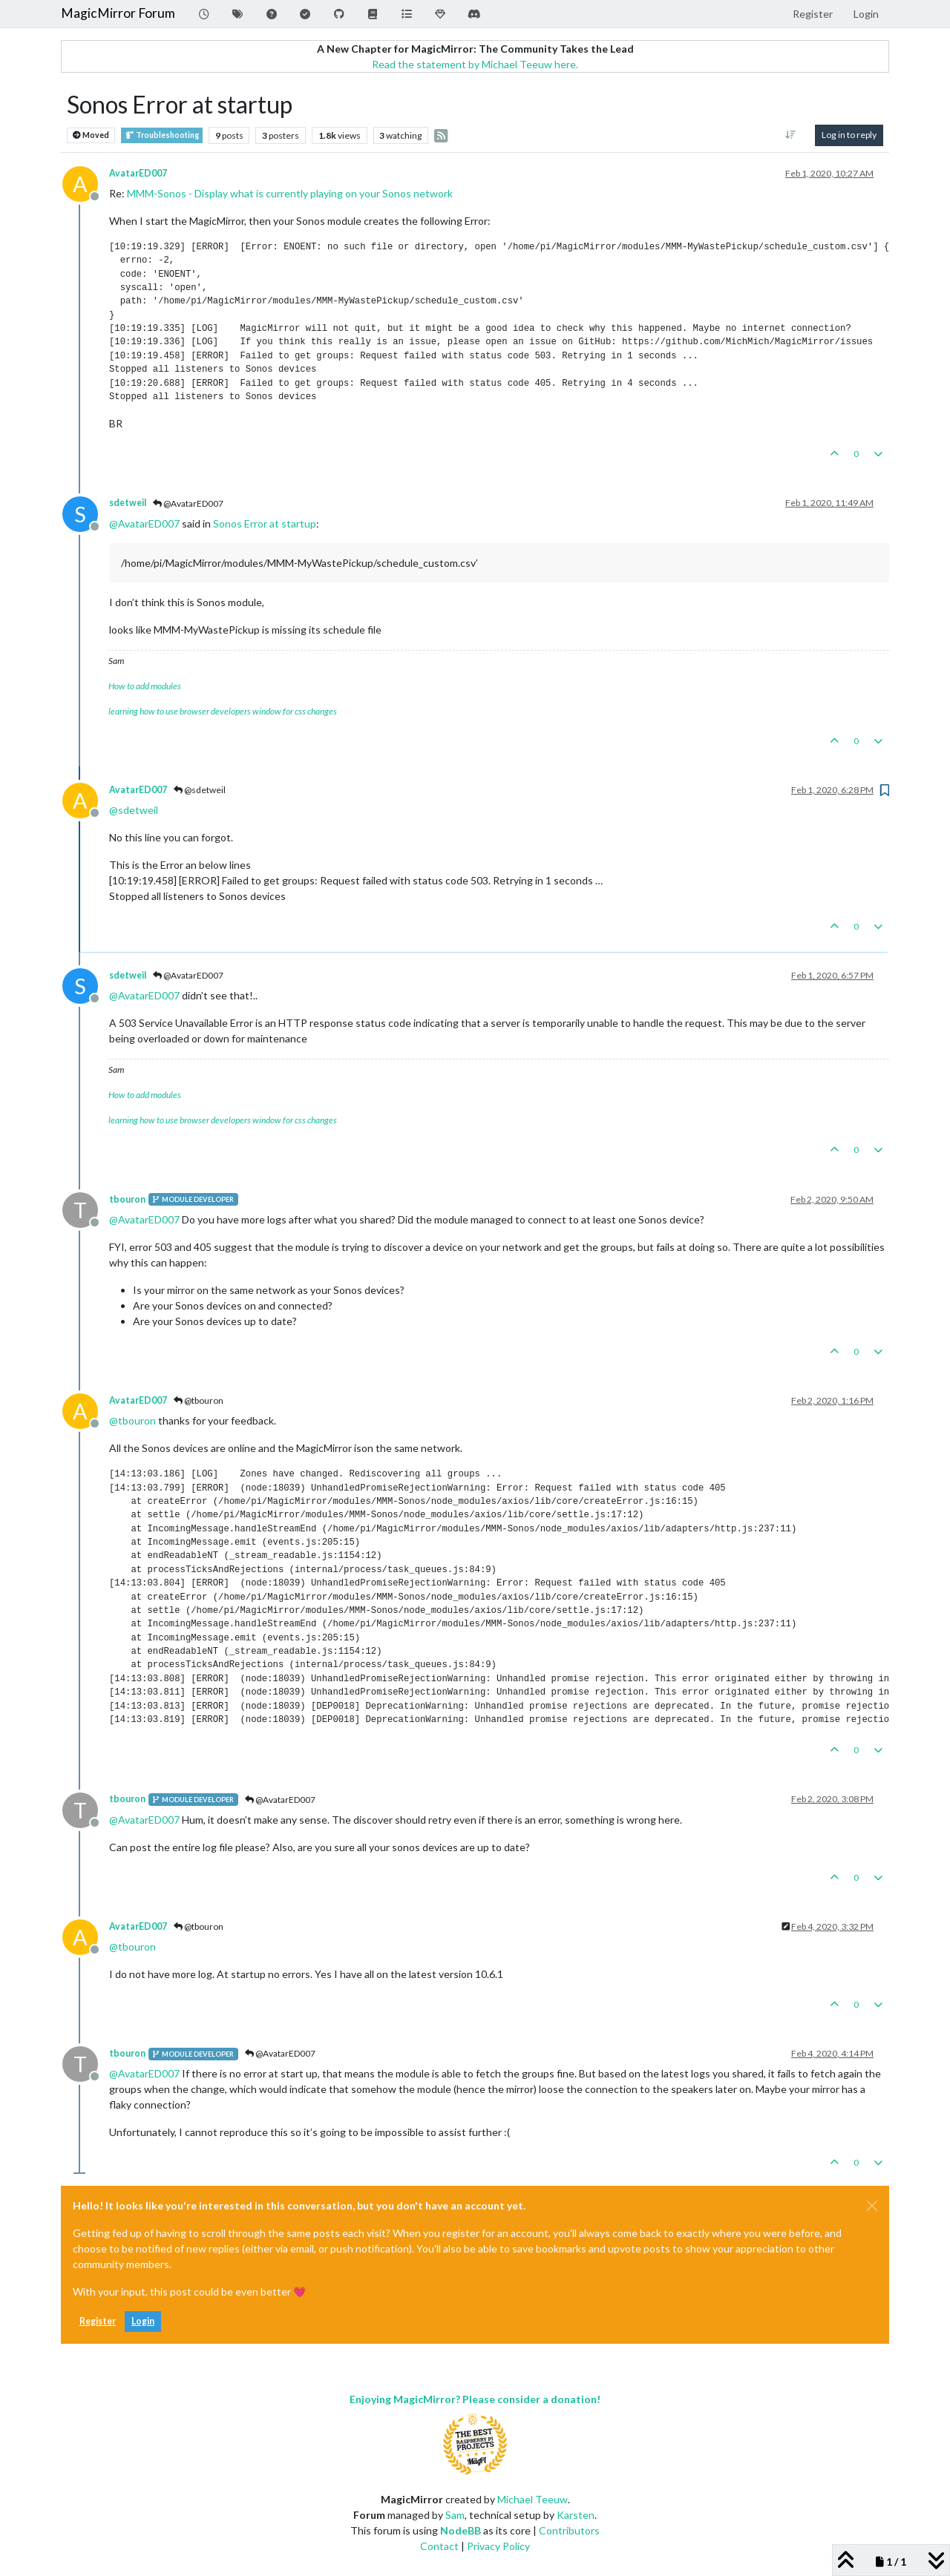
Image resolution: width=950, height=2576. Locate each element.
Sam (455, 2514)
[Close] (872, 2206)
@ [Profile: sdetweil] (133, 810)
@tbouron (198, 1400)
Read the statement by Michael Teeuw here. (475, 64)
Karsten (575, 2514)
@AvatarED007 (188, 503)
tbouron (127, 1199)
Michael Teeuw (532, 2499)
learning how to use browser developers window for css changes (222, 711)
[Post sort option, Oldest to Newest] (791, 135)
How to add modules (144, 685)
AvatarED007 (138, 173)
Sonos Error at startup (264, 523)
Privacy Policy (498, 2546)
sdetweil (127, 502)
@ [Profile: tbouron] (132, 1420)
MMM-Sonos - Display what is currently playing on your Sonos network (290, 193)
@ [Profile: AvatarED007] (144, 523)
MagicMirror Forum (118, 13)
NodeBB (460, 2530)
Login (142, 2321)
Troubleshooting (162, 135)
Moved (91, 135)
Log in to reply (849, 134)
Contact (439, 2546)
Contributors (569, 2530)
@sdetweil (200, 789)
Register (97, 2321)
